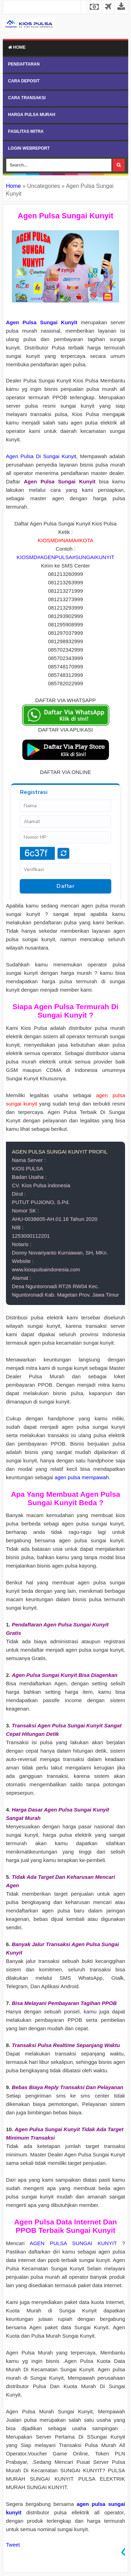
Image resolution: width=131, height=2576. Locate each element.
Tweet (13, 2545)
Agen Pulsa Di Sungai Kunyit (41, 456)
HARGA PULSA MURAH (31, 114)
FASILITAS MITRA (26, 131)
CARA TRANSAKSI (27, 97)
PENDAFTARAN (23, 64)
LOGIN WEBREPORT (29, 148)
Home (17, 47)
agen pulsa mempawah (81, 1477)
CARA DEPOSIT (23, 81)
